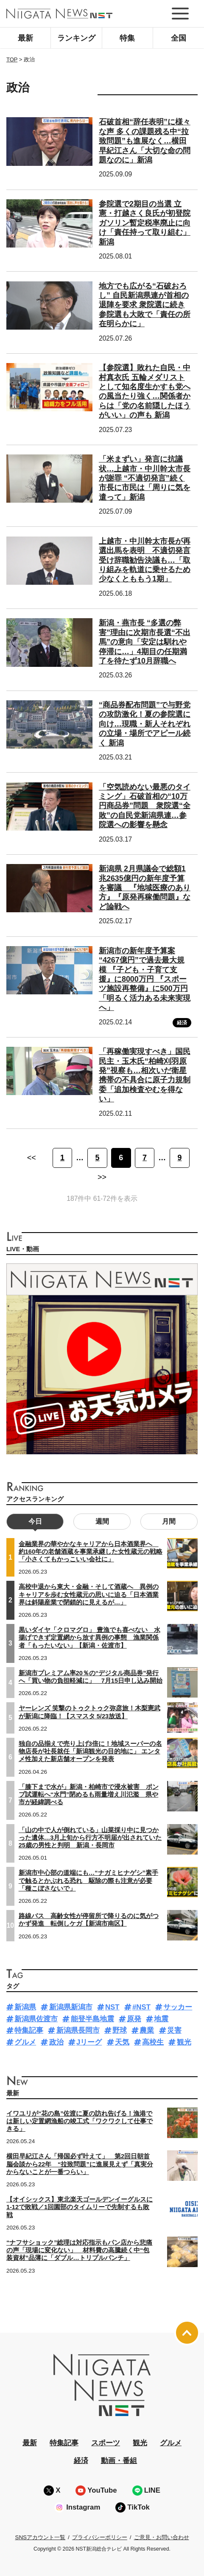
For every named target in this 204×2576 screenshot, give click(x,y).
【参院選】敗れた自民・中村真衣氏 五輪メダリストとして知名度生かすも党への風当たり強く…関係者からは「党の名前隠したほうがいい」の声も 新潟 (144, 391)
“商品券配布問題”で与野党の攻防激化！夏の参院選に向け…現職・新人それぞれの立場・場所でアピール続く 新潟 (144, 724)
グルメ (25, 2042)
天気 (122, 2042)
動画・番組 (119, 2461)
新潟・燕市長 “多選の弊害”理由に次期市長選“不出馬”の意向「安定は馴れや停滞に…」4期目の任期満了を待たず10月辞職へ (144, 642)
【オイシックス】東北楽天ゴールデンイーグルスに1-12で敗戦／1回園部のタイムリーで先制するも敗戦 (79, 2207)
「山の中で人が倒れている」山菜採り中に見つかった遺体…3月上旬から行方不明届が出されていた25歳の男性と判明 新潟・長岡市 (90, 1838)
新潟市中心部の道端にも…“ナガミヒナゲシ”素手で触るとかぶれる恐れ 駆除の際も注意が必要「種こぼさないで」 (88, 1880)
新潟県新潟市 (70, 2007)
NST (112, 2007)
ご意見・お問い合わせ (161, 2537)
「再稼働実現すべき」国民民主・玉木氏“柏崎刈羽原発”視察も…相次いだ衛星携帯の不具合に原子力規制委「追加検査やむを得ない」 (144, 1075)
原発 (134, 2019)
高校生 (153, 2042)
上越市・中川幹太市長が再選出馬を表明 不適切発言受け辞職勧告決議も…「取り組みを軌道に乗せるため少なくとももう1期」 (144, 560)
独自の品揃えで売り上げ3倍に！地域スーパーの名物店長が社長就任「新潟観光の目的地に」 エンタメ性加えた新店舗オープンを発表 (90, 1751)
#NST (141, 2007)
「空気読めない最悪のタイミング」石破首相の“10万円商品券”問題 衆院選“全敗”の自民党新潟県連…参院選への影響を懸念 (144, 806)
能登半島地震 (92, 2019)
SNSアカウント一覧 (40, 2537)
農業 (147, 2030)
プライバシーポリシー (99, 2537)
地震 (161, 2019)
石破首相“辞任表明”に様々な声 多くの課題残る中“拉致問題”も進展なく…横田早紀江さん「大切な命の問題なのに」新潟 (144, 141)
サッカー (177, 2007)
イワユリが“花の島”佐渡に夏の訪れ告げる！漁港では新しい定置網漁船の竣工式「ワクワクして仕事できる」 (79, 2121)
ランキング (76, 38)
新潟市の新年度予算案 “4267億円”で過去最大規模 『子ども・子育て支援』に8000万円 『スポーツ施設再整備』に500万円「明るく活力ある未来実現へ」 (144, 979)
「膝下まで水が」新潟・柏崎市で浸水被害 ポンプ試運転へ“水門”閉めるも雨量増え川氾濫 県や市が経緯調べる (89, 1794)
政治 (56, 2042)
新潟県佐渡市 (36, 2019)
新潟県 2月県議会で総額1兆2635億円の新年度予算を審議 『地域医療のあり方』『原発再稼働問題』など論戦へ (144, 887)
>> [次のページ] (102, 1177)
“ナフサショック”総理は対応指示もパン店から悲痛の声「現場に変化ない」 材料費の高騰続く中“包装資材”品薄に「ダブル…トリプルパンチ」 (79, 2250)
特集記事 (28, 2030)
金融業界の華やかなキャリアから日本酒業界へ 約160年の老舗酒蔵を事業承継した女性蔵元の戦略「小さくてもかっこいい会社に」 (90, 1552)
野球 (119, 2030)
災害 (174, 2030)
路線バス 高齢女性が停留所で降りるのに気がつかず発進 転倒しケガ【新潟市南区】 (89, 1920)
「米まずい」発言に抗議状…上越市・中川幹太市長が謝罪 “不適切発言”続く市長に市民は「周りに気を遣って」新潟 (144, 478)
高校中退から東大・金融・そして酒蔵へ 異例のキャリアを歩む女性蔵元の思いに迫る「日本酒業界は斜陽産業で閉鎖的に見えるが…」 (89, 1594)
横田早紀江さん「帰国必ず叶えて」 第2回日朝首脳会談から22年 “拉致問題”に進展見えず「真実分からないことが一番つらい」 (79, 2164)
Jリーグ (89, 2042)
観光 (184, 2042)
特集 (127, 38)
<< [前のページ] (31, 1157)
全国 (178, 38)
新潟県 (25, 2007)
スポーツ (105, 2443)
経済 (182, 1023)
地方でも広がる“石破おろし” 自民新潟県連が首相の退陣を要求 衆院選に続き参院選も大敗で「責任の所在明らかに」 (144, 305)
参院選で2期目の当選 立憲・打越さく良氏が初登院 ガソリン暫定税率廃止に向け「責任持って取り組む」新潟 (144, 223)
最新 (25, 38)
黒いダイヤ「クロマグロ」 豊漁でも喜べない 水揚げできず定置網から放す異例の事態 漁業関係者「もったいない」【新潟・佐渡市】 (89, 1638)
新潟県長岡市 (78, 2030)
